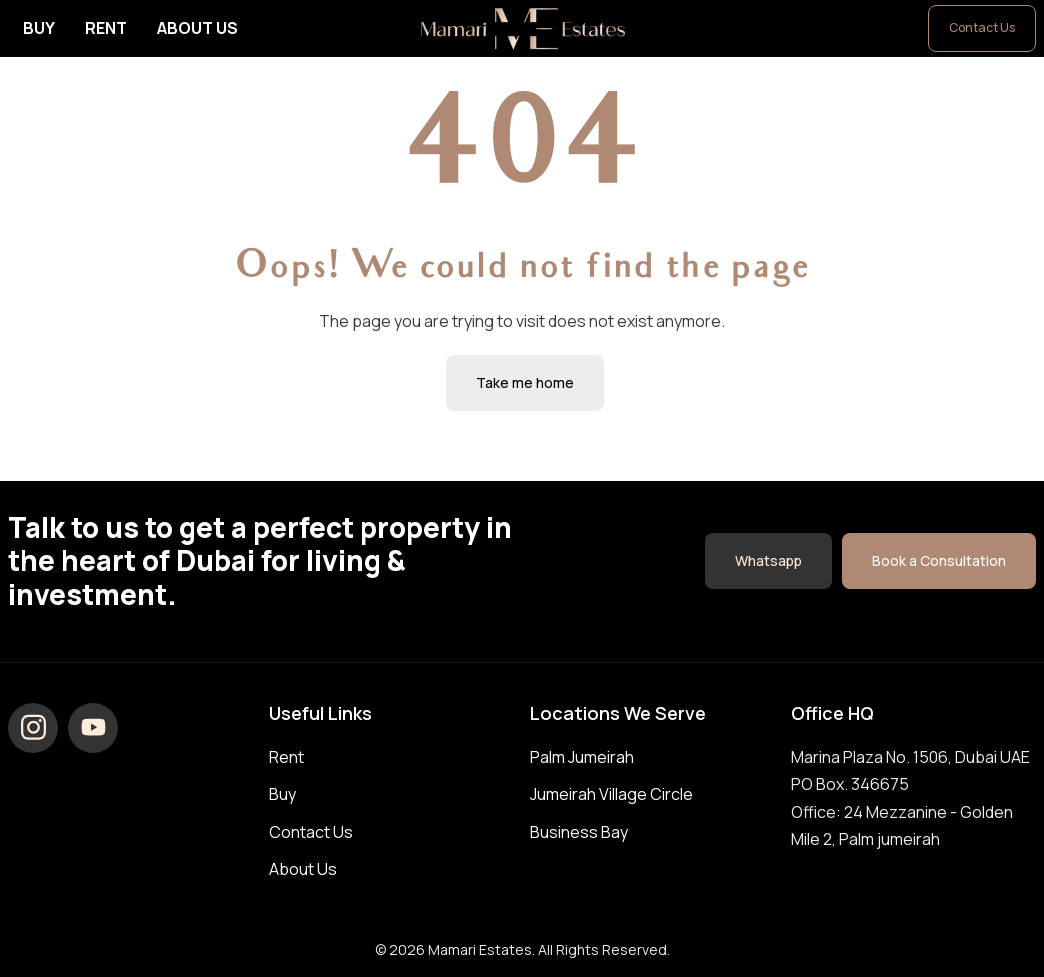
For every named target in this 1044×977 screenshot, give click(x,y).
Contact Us (982, 27)
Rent (106, 28)
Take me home (525, 382)
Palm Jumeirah (582, 757)
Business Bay (579, 832)
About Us (197, 28)
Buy (39, 28)
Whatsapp (768, 560)
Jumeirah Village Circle (611, 794)
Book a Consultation (939, 560)
